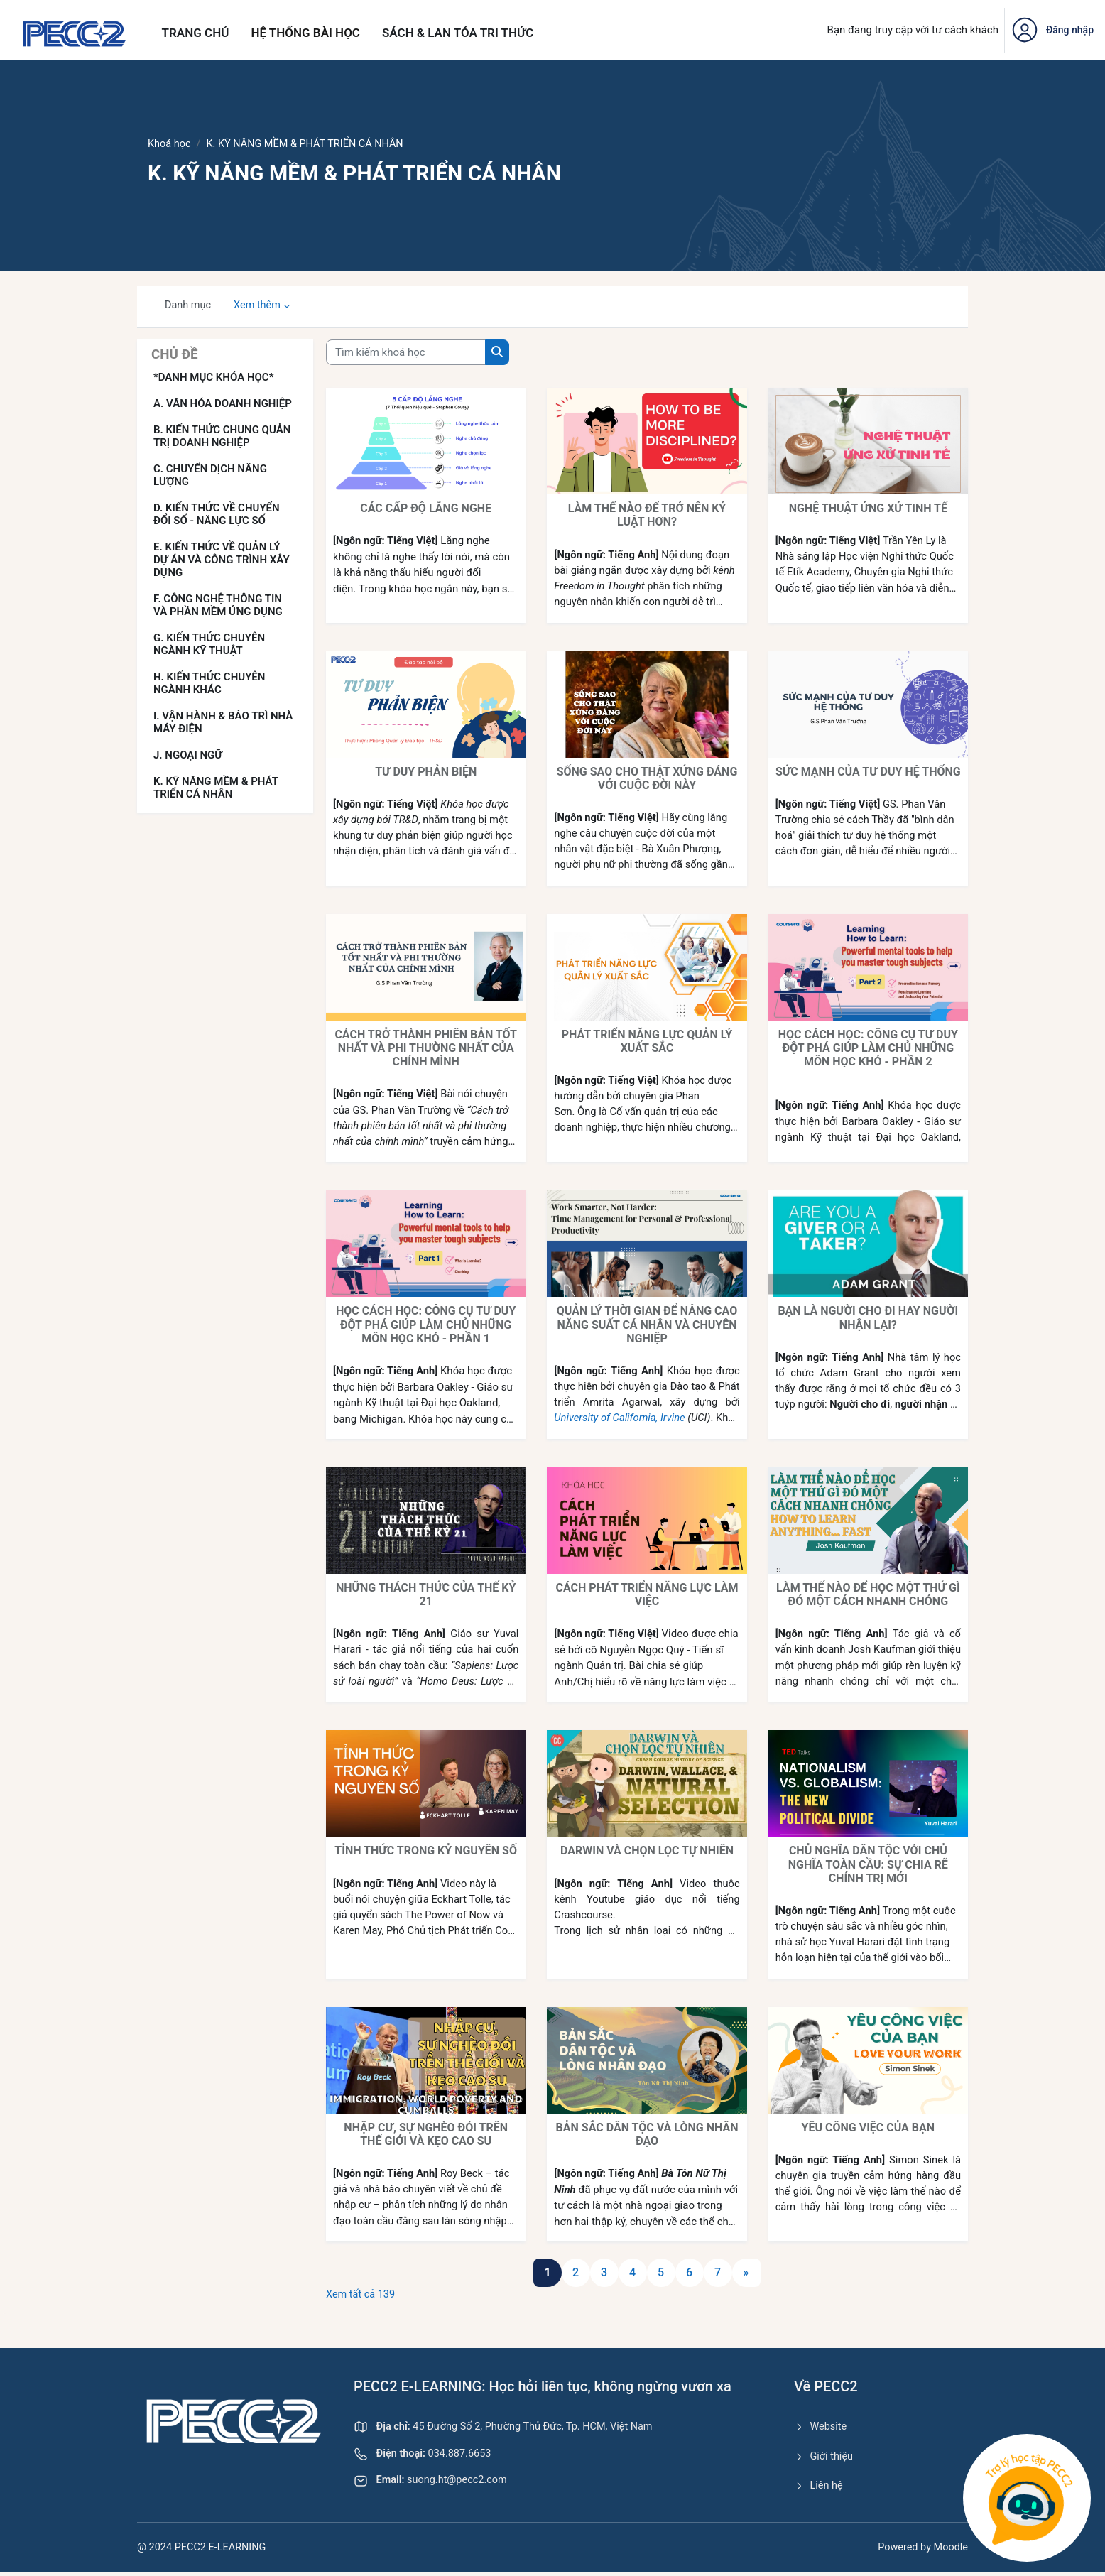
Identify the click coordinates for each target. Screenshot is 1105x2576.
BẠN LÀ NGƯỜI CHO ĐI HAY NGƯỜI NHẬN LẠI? (868, 1318)
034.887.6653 (425, 2456)
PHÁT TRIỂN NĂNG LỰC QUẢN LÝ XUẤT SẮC (647, 1041)
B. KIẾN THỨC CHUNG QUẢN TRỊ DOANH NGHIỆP (221, 437)
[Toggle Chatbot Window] (1027, 2498)
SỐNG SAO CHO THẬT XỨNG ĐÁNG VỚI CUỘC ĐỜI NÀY (647, 778)
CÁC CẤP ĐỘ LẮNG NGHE (425, 509)
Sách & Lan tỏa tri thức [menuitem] (457, 33)
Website (821, 2428)
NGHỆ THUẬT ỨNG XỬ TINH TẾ (868, 509)
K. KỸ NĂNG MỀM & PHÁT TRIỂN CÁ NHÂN (215, 788)
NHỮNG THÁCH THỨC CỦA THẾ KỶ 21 (426, 1595)
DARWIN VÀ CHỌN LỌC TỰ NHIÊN (647, 1851)
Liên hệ (819, 2488)
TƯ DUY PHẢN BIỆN (426, 771)
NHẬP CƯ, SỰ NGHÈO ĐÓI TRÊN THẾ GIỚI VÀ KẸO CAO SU (426, 2134)
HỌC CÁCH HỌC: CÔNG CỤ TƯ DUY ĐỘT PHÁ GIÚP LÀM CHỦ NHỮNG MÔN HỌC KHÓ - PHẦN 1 (426, 1325)
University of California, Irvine (640, 1419)
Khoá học (170, 144)
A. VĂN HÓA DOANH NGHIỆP (222, 404)
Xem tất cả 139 (362, 2295)
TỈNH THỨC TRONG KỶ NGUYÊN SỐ (425, 1851)
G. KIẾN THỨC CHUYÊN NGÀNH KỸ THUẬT (209, 645)
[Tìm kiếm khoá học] (406, 353)
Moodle (950, 2550)
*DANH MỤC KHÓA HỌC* (213, 377)
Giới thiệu (824, 2458)
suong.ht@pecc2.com (433, 2484)
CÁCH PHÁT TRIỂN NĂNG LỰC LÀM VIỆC (647, 1595)
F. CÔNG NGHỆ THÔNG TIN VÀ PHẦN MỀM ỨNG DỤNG (218, 606)
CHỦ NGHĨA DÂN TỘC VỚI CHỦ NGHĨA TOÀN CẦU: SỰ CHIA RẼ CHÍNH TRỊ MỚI (868, 1864)
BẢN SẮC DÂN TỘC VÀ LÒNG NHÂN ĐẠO (647, 2134)
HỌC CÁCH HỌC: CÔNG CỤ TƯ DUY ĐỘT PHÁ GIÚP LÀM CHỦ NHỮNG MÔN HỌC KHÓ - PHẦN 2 (868, 1048)
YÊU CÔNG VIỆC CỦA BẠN (868, 2128)
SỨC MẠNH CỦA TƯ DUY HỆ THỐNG (868, 771)
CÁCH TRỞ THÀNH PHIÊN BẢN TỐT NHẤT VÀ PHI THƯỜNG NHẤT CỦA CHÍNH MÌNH (425, 1048)
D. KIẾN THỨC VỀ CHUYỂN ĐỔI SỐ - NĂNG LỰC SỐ (216, 515)
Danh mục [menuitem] (189, 306)
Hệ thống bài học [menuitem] (305, 33)
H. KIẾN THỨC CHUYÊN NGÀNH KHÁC (209, 684)
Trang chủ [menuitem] (195, 33)
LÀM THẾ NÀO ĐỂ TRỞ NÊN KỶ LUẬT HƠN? (647, 515)
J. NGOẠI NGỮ (187, 755)
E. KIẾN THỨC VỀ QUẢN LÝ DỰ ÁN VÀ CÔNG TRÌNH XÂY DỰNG (221, 560)
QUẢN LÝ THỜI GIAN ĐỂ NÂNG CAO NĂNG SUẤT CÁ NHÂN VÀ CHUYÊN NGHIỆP (647, 1325)
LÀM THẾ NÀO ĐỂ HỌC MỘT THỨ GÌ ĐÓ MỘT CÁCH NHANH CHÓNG (868, 1595)
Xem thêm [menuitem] (260, 306)
